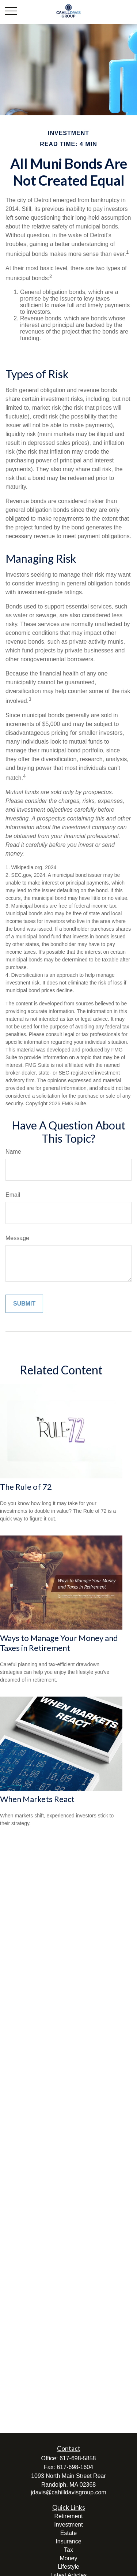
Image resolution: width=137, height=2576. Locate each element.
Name (13, 1152)
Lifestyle (68, 2567)
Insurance (68, 2541)
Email (12, 1195)
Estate (68, 2533)
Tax (68, 2550)
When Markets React (37, 1799)
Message (17, 1238)
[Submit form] (24, 1304)
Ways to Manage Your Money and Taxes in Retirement (59, 1643)
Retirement (68, 2516)
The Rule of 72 (26, 1487)
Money (68, 2558)
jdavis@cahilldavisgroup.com (68, 2492)
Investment (68, 2524)
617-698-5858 (78, 2458)
